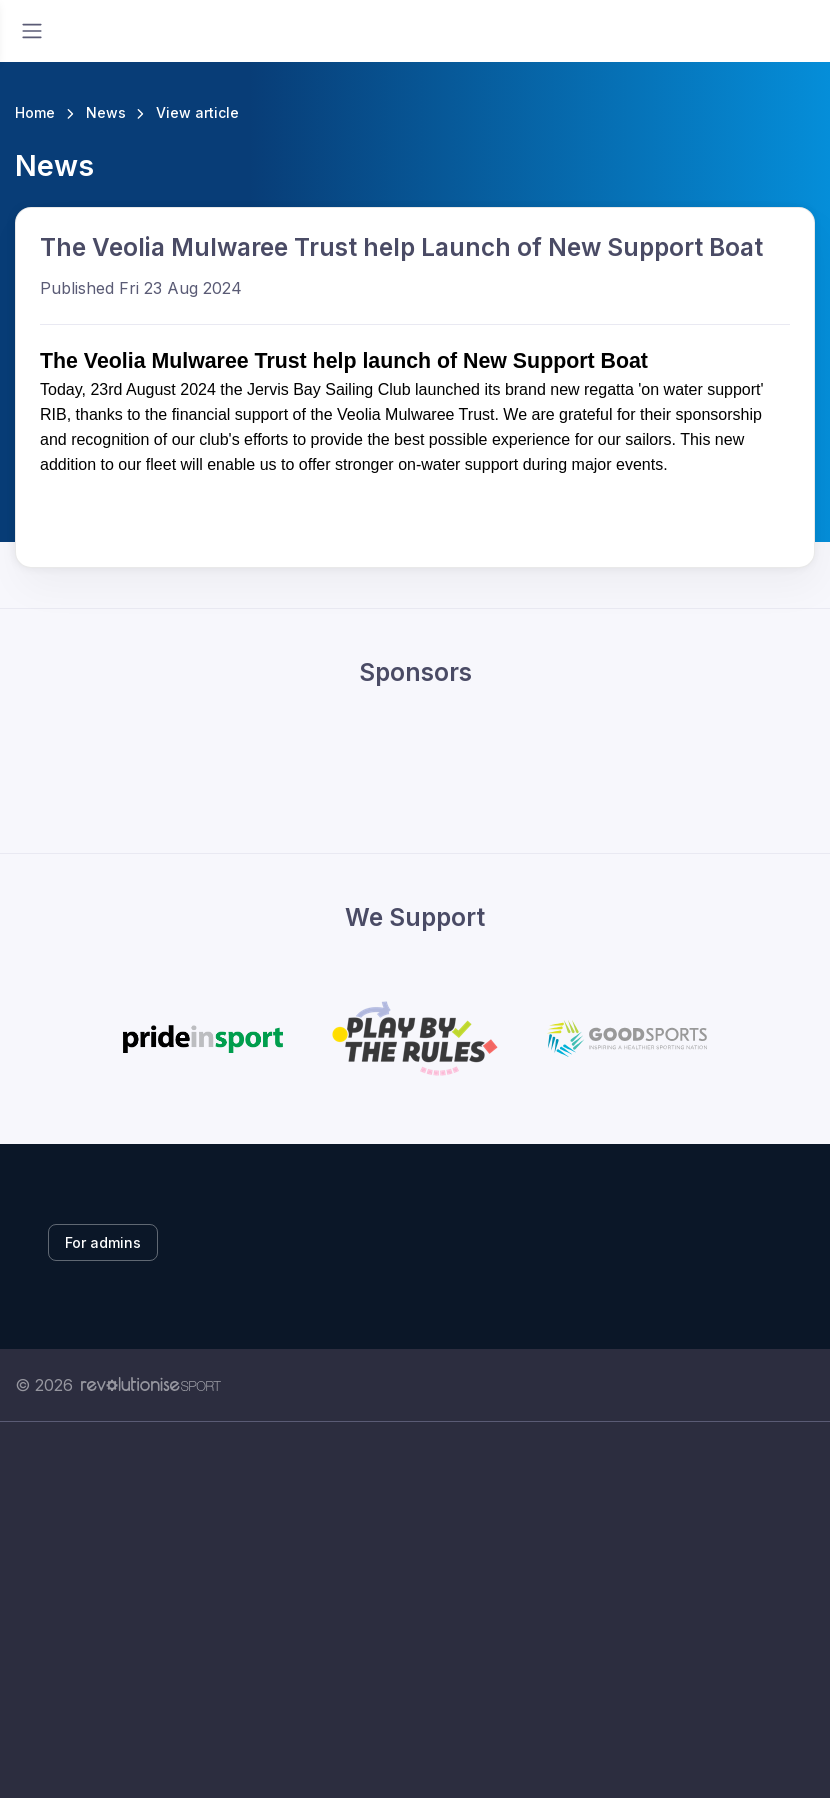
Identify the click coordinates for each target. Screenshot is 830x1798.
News (106, 112)
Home (35, 112)
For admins (103, 1242)
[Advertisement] (415, 1610)
